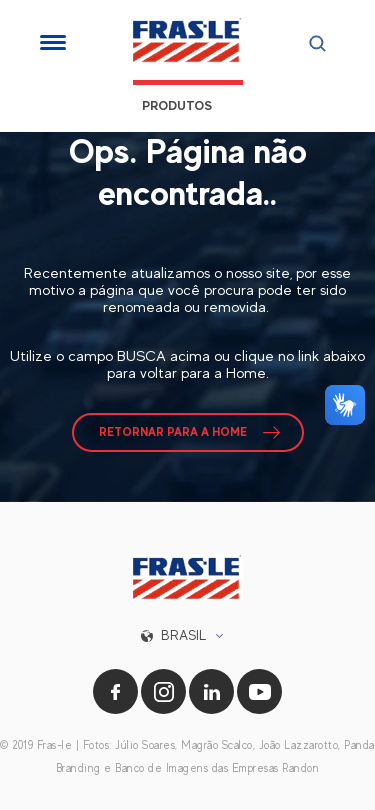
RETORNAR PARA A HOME (173, 432)
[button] (187, 635)
